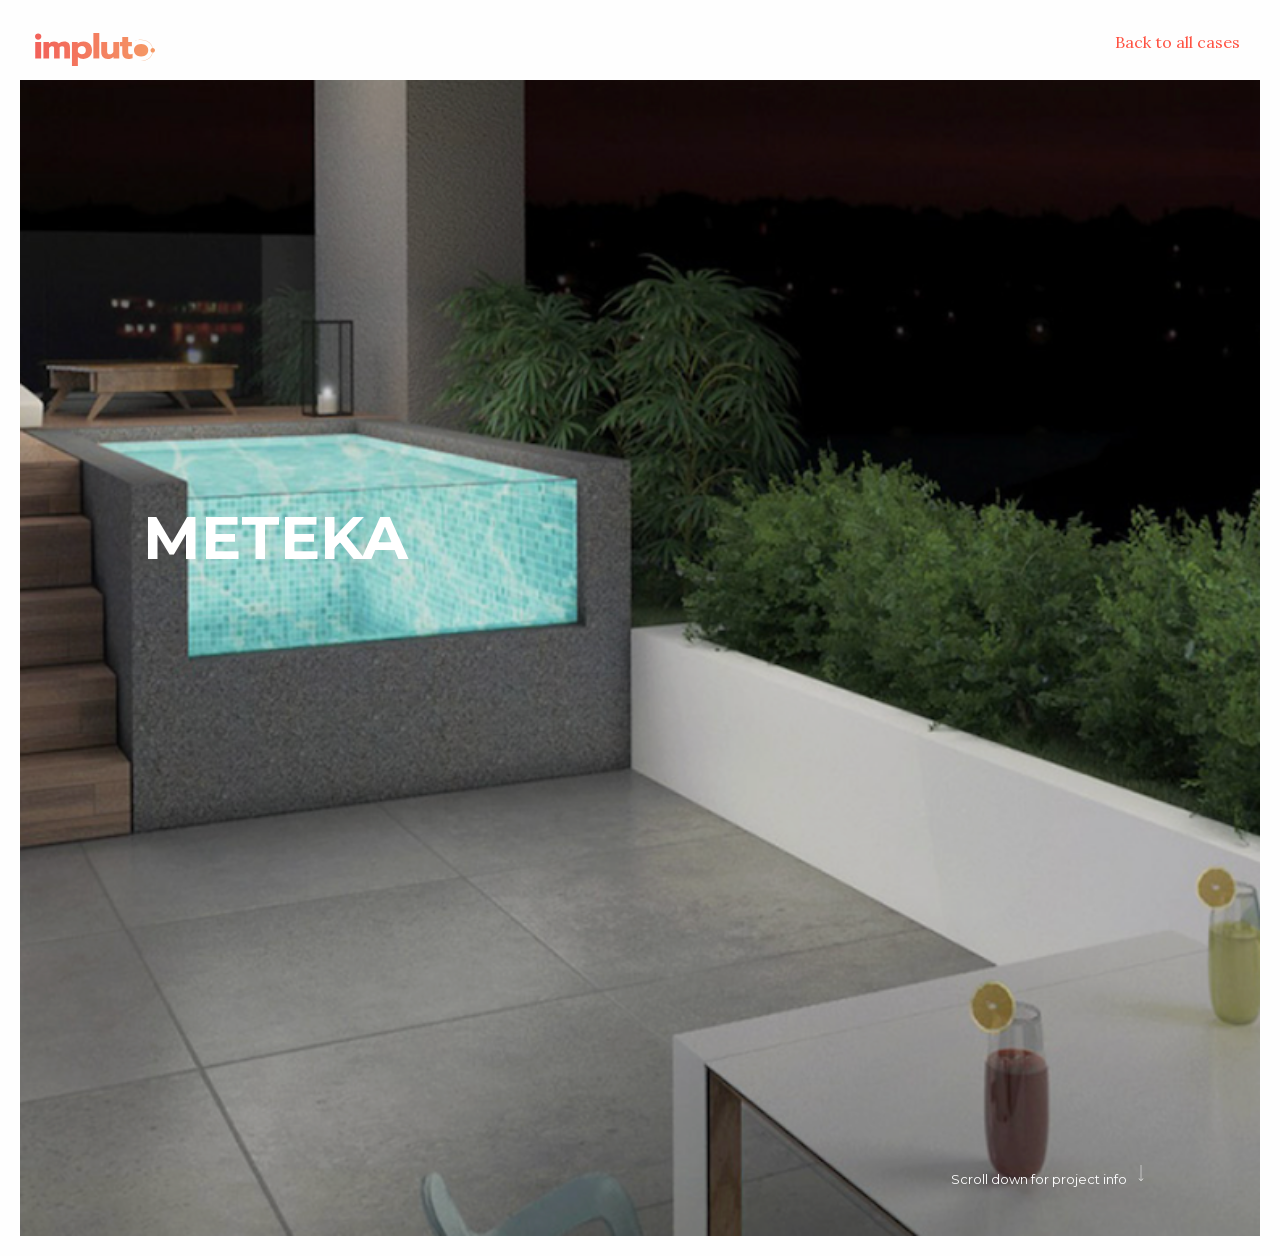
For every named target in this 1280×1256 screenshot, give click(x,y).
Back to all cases (1177, 42)
